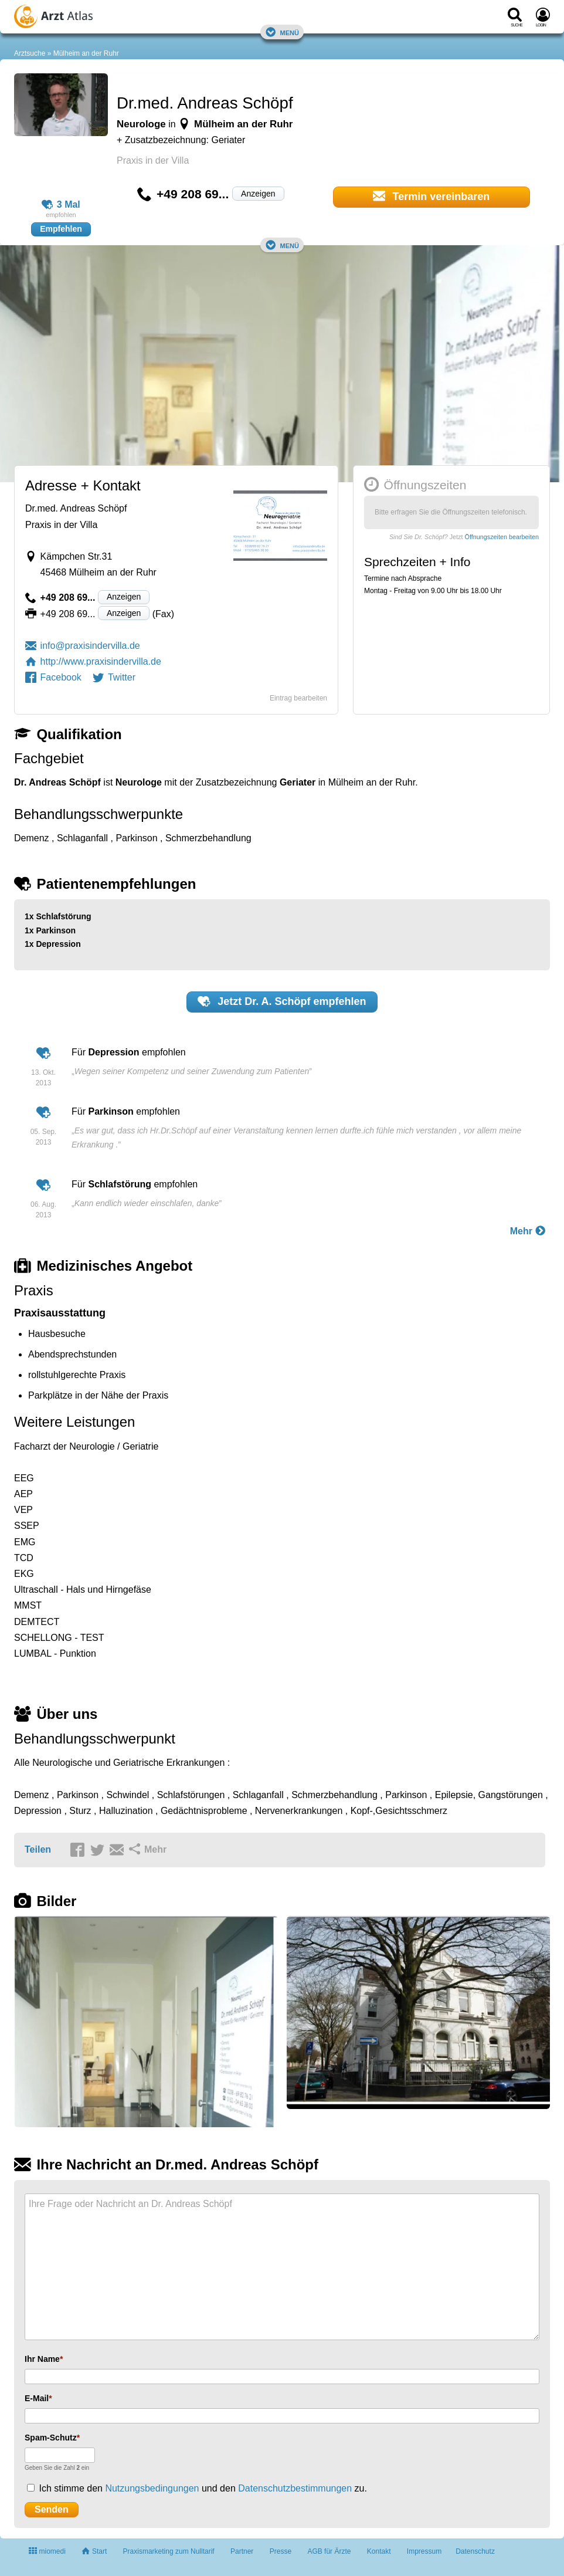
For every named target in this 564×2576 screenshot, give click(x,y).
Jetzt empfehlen (282, 1001)
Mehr (528, 1230)
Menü (282, 32)
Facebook (53, 677)
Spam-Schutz (51, 2437)
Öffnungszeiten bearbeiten (502, 536)
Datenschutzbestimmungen (295, 2488)
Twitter (114, 677)
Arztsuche (29, 53)
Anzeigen (258, 193)
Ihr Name (42, 2359)
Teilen (38, 1849)
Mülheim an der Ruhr (86, 53)
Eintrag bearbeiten (298, 698)
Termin (431, 195)
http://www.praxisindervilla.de (93, 661)
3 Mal (61, 204)
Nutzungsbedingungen (152, 2488)
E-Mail (37, 2398)
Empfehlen (61, 228)
